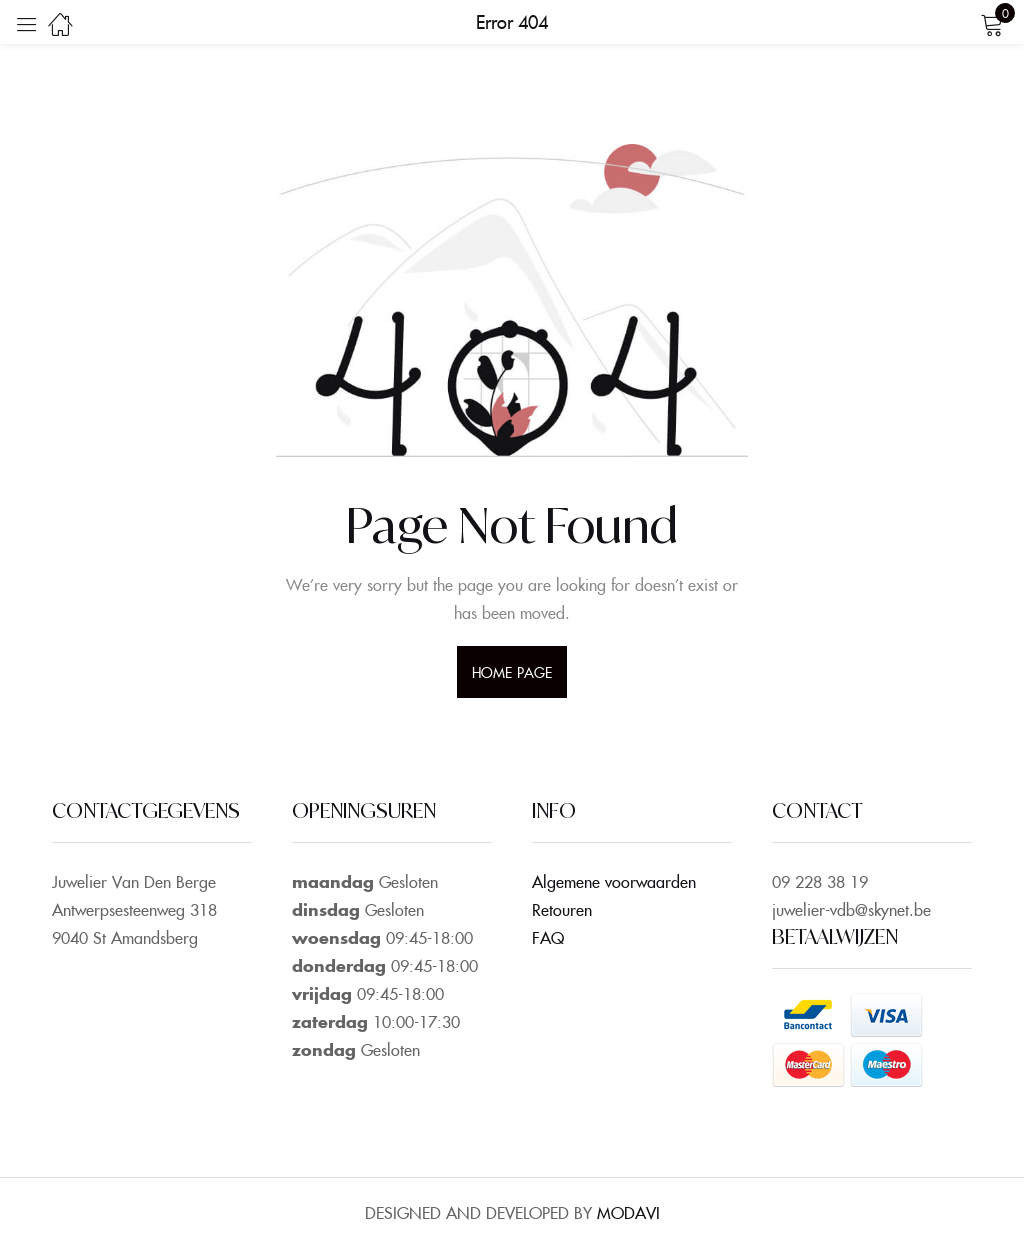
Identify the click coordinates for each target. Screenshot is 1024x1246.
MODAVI (628, 1212)
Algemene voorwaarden (614, 881)
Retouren (562, 909)
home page (512, 672)
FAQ (548, 937)
